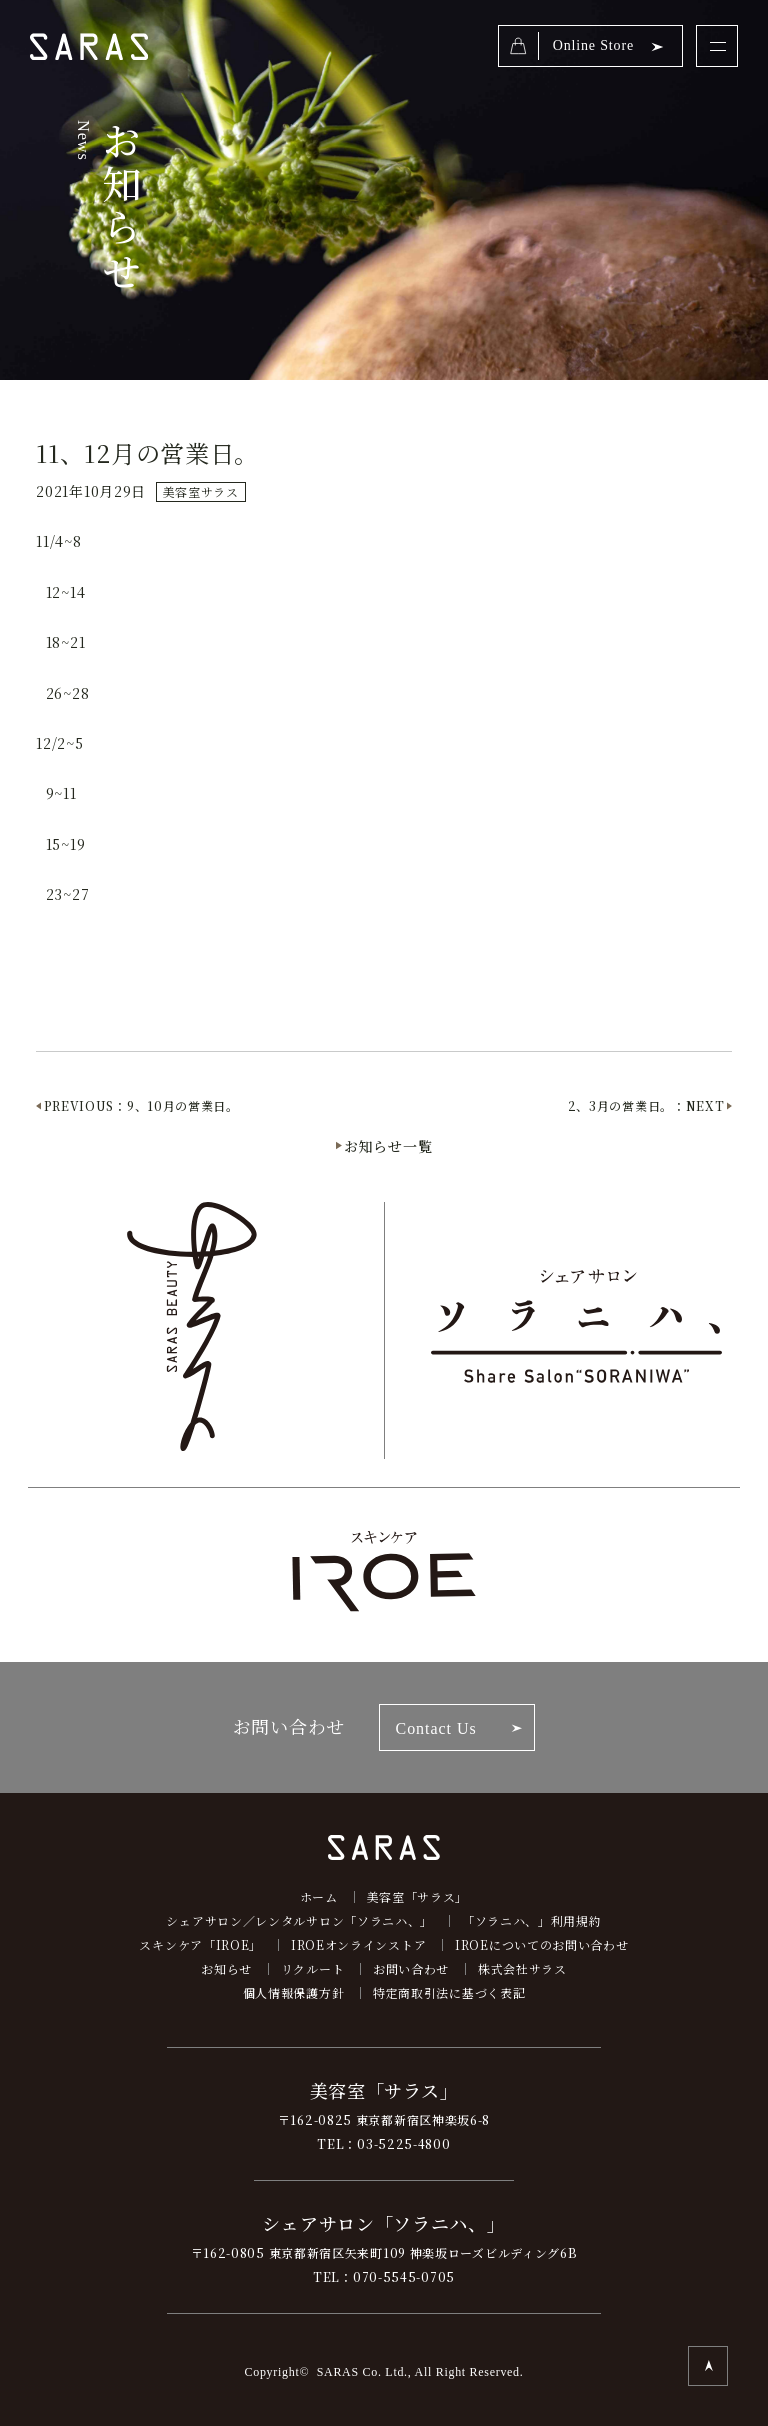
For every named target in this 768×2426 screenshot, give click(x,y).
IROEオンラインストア (358, 1944)
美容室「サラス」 (418, 1896)
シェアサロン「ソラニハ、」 (383, 2223)
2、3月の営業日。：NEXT (646, 1105)
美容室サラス (201, 491)
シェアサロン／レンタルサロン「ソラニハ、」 (299, 1920)
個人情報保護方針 (294, 1992)
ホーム (319, 1896)
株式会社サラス (522, 1968)
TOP (708, 2366)
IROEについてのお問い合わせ (542, 1944)
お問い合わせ (411, 1968)
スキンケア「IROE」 (200, 1944)
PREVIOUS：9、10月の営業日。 (141, 1105)
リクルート (313, 1968)
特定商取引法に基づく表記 (449, 1992)
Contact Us (436, 1728)
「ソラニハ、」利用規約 (532, 1920)
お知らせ (226, 1968)
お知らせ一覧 (388, 1146)
